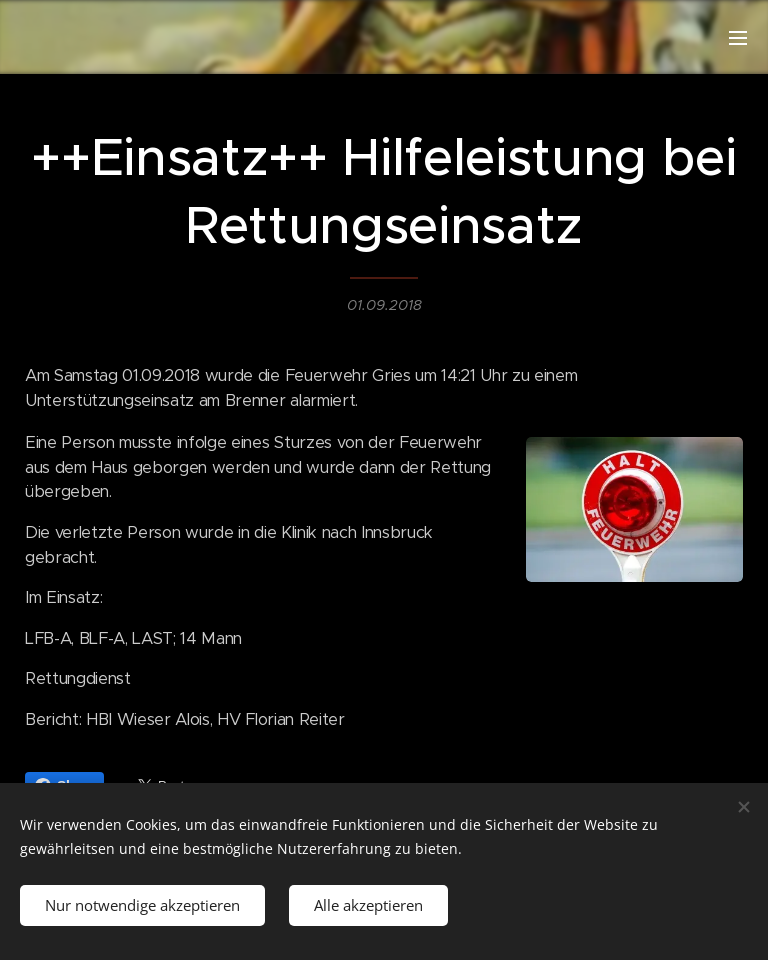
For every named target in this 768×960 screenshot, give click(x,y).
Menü (738, 38)
